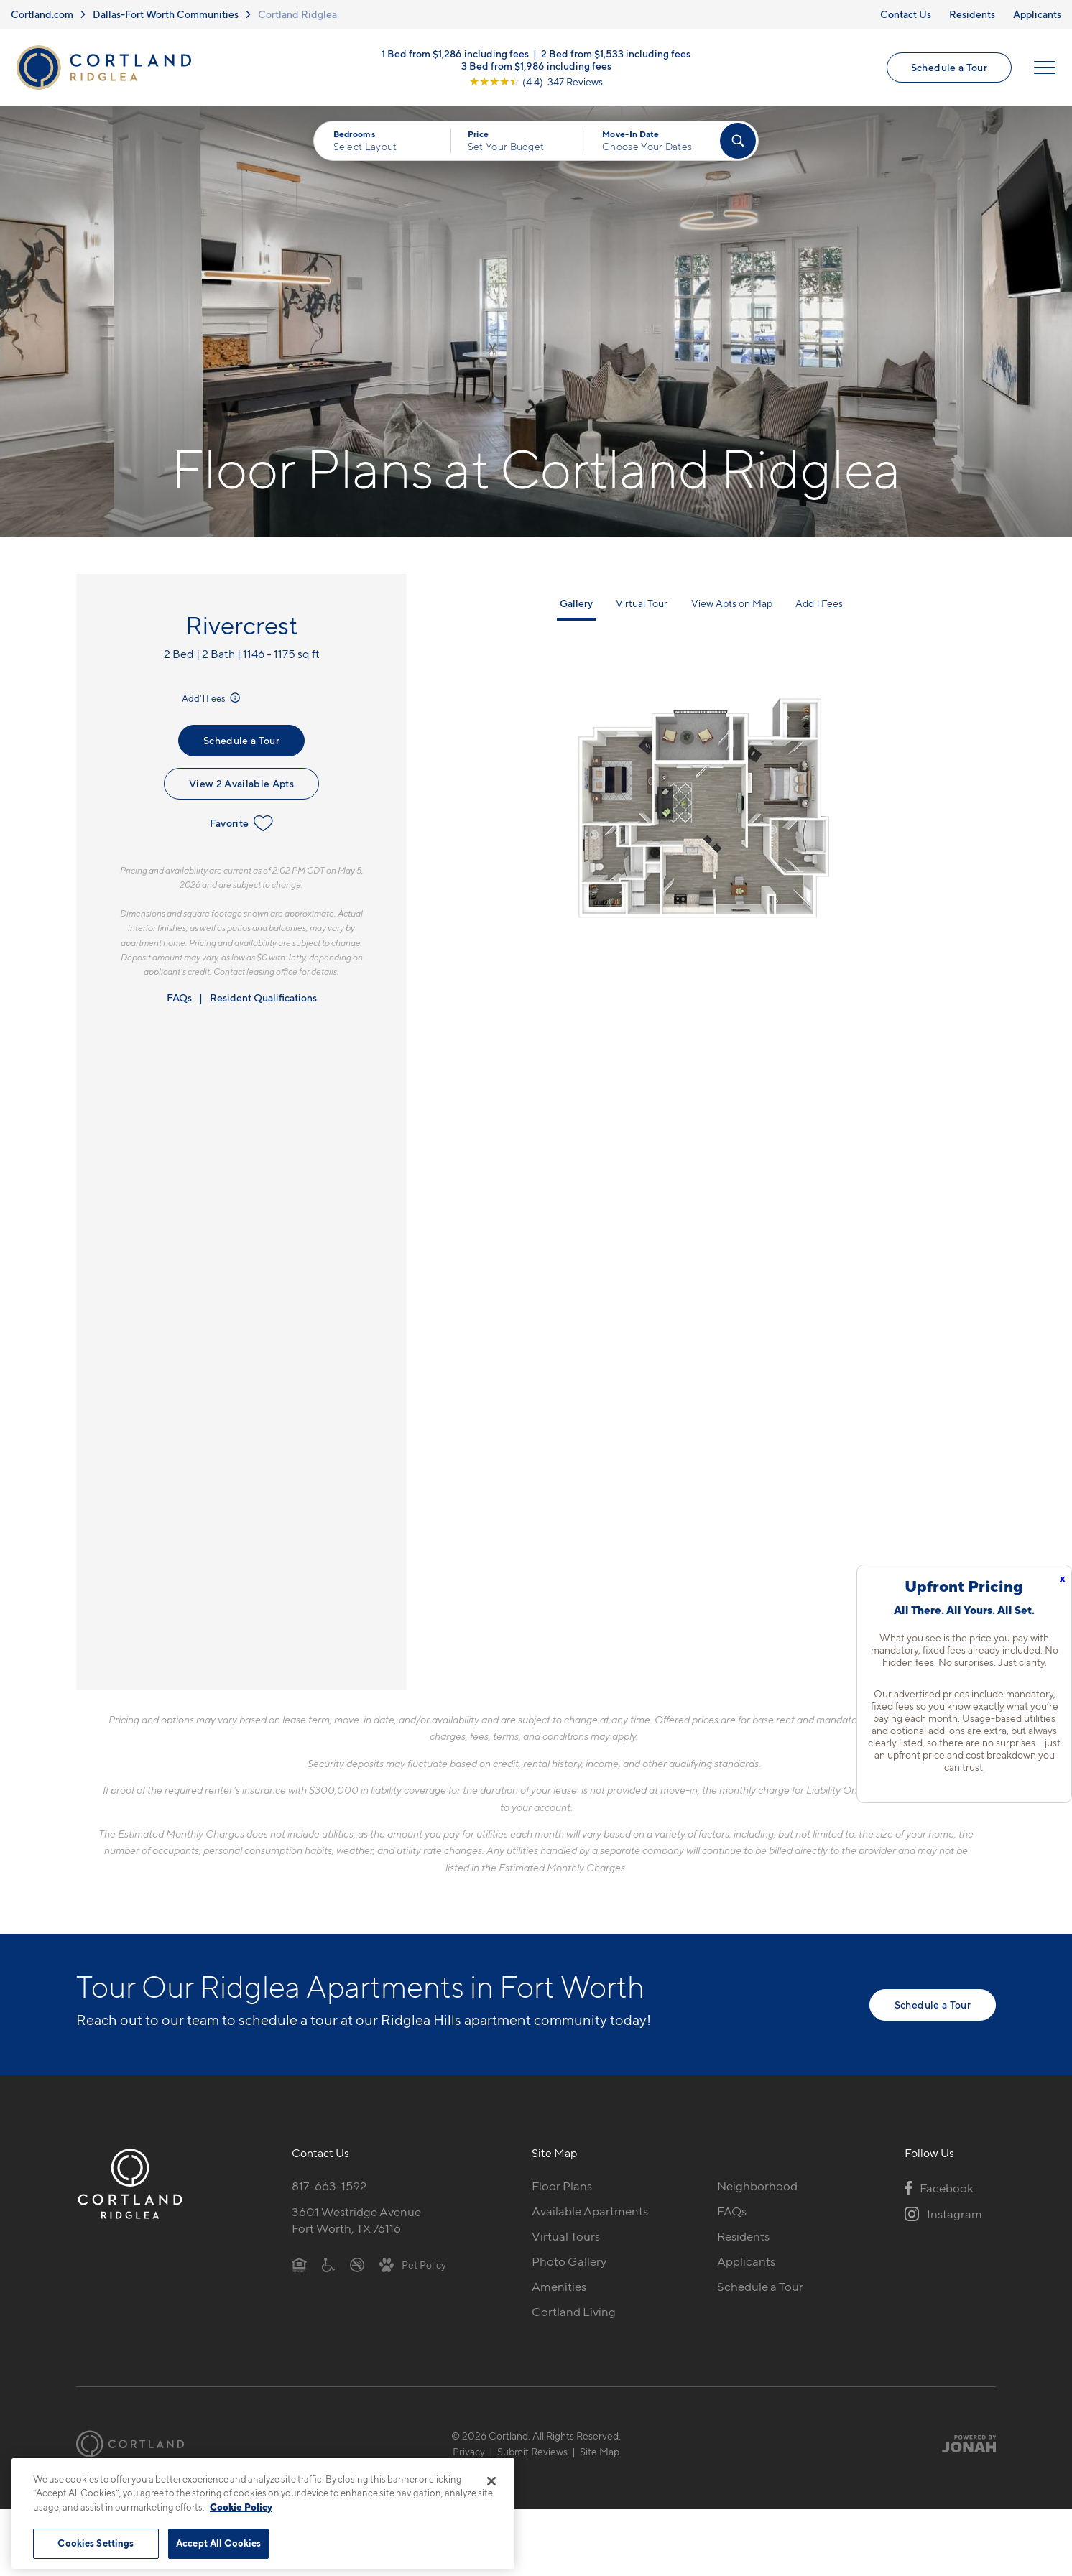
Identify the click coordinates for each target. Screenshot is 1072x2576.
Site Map (599, 2451)
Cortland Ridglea (297, 14)
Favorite (242, 823)
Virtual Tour (641, 603)
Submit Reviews (532, 2451)
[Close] (491, 2481)
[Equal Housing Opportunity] (299, 2264)
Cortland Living (574, 2311)
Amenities (559, 2286)
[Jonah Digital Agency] (962, 2443)
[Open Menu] (1044, 67)
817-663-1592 (329, 2186)
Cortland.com (42, 14)
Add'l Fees (212, 698)
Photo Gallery (569, 2261)
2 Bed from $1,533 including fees (615, 53)
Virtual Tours (566, 2236)
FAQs (179, 997)
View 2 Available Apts (241, 783)
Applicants (1037, 14)
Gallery (576, 603)
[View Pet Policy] (412, 2264)
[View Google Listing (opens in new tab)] (536, 81)
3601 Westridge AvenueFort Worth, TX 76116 (356, 2220)
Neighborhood (757, 2186)
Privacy (469, 2451)
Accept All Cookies (218, 2543)
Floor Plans (562, 2186)
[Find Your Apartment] (738, 141)
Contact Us (905, 14)
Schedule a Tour (949, 67)
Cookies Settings (95, 2543)
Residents (972, 14)
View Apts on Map (731, 603)
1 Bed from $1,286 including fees (455, 53)
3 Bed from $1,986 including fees (536, 66)
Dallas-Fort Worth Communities (166, 14)
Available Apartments (590, 2211)
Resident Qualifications (263, 997)
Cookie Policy (241, 2507)
